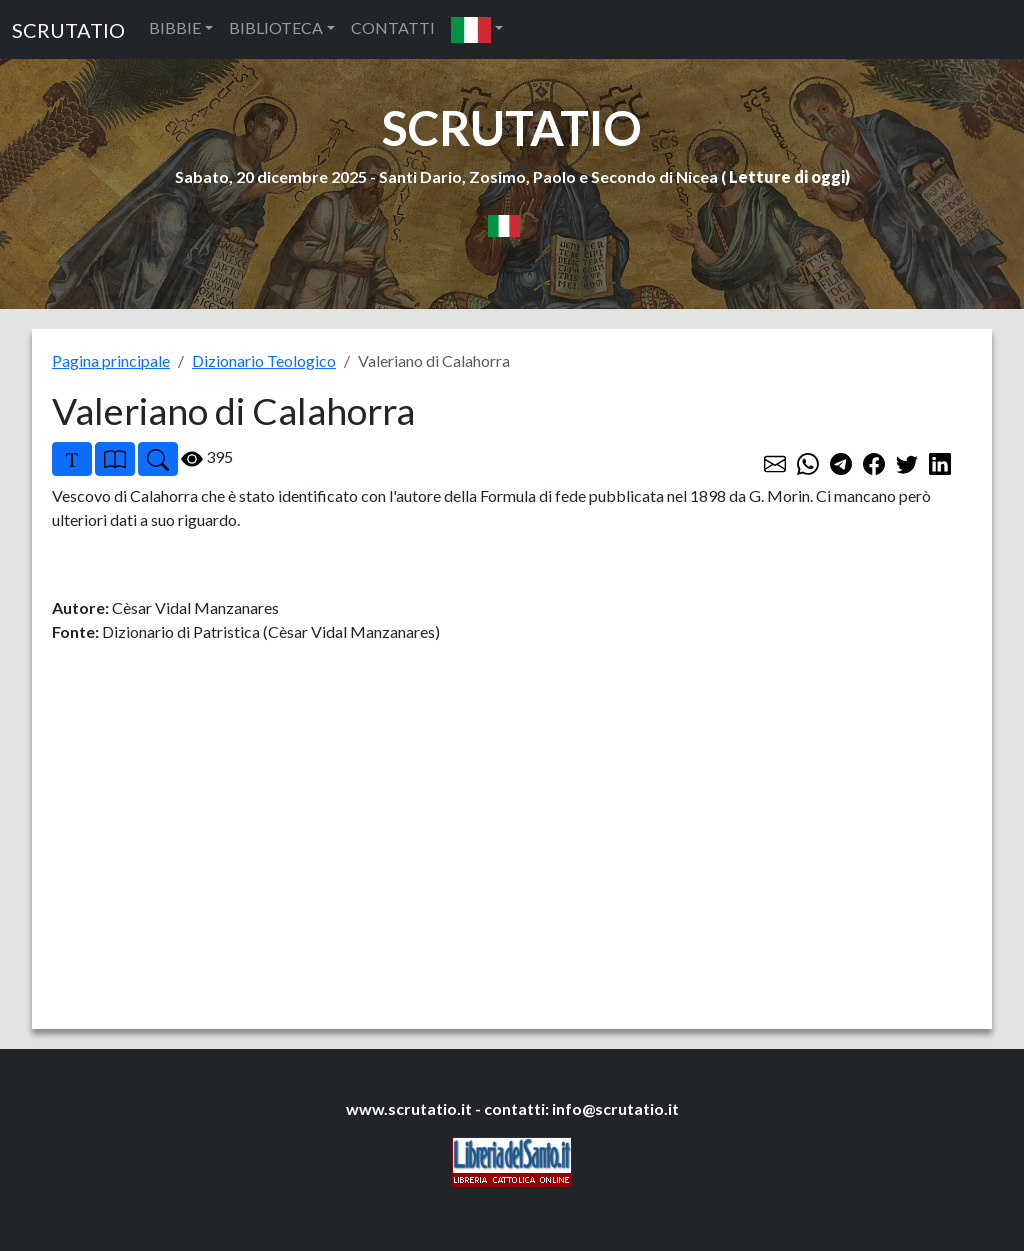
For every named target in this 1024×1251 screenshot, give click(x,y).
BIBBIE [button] (175, 27)
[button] (477, 29)
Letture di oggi (787, 176)
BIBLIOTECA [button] (276, 27)
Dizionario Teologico (264, 360)
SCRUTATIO (68, 30)
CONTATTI (393, 27)
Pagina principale (111, 360)
